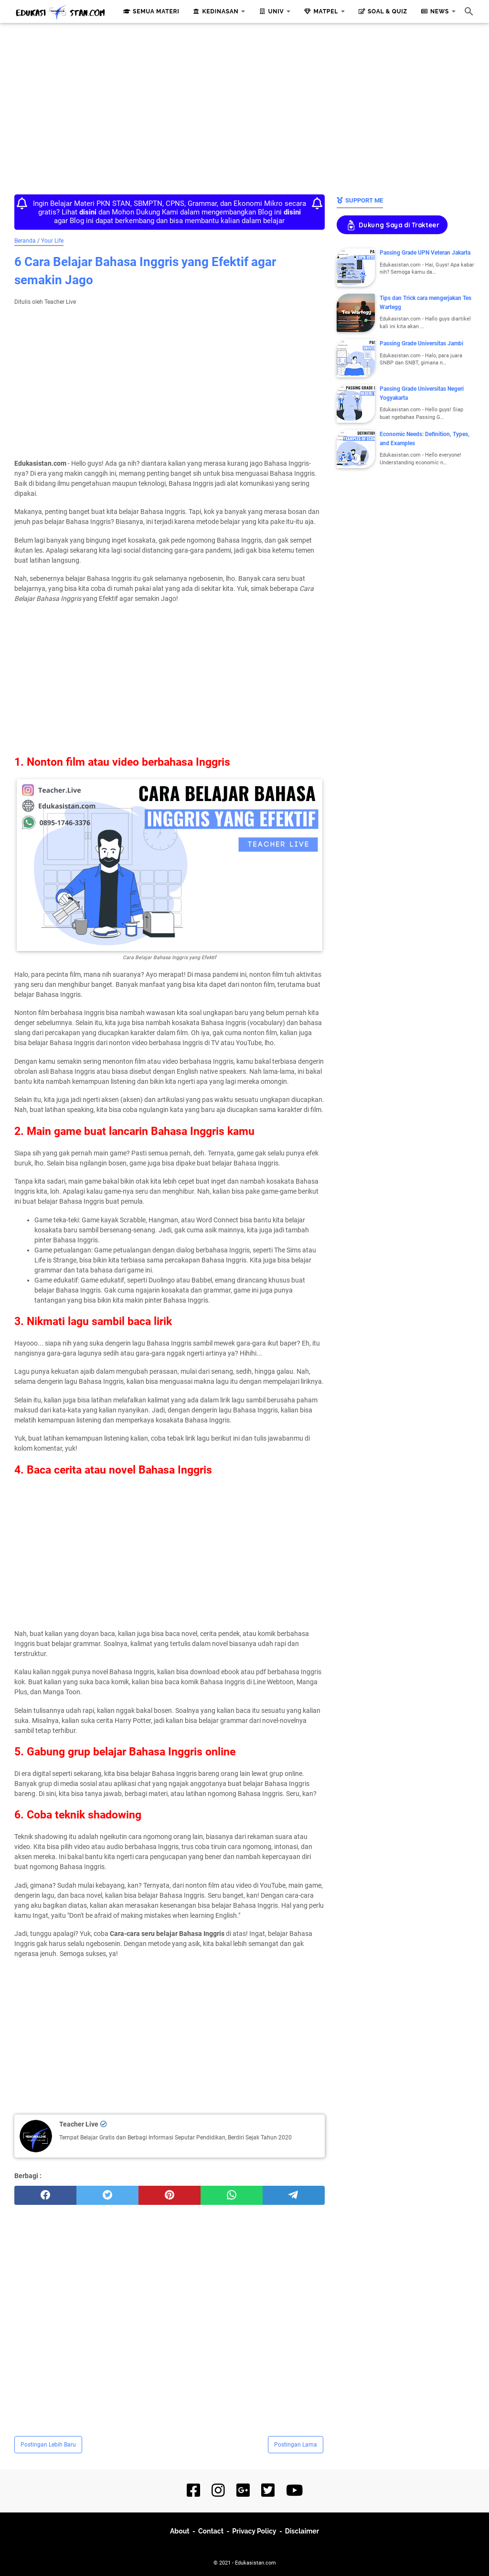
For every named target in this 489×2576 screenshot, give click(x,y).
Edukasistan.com (255, 2563)
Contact (210, 2531)
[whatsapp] (232, 2195)
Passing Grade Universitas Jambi (421, 343)
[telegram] (294, 2195)
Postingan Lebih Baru (48, 2444)
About (180, 2531)
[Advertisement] (244, 106)
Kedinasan (215, 11)
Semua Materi (150, 11)
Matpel (320, 11)
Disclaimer (302, 2531)
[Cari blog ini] (469, 11)
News (434, 11)
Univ (270, 11)
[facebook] (45, 2195)
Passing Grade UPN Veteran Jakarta (425, 252)
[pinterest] (169, 2195)
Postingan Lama (295, 2444)
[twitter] (107, 2195)
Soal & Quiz (381, 11)
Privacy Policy (254, 2531)
